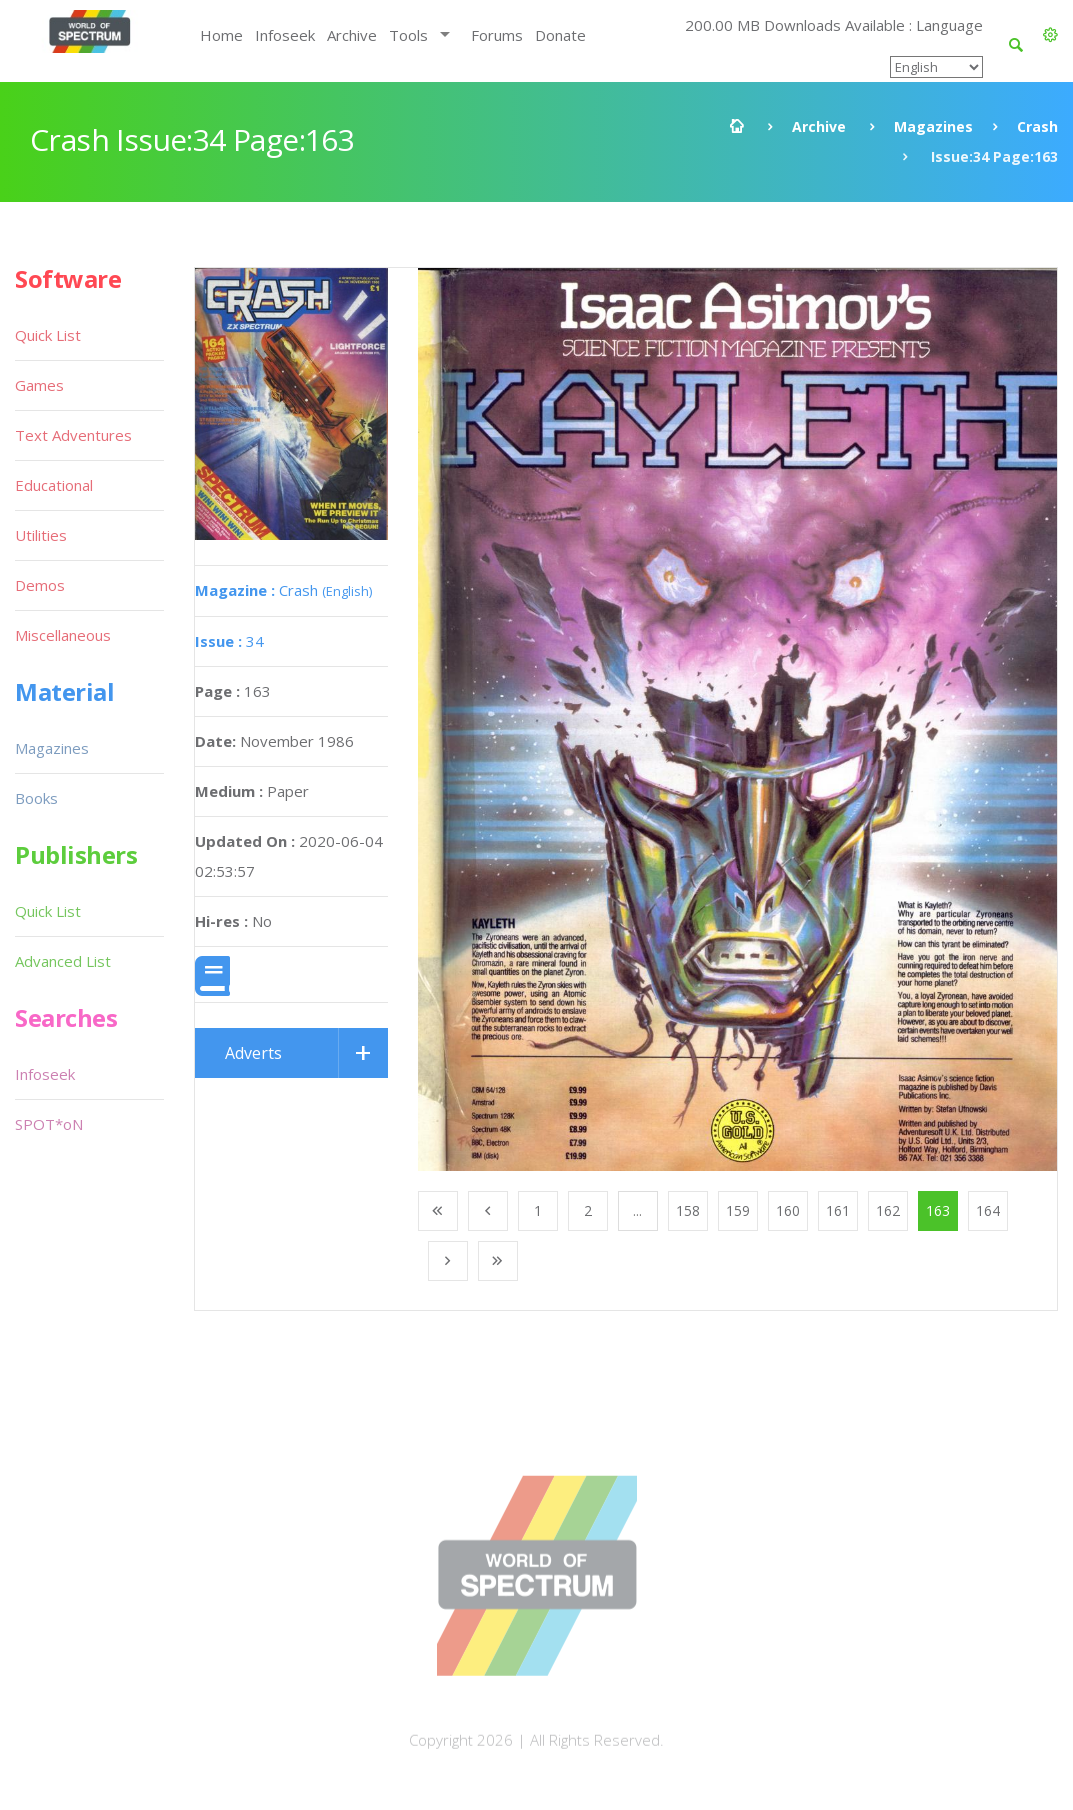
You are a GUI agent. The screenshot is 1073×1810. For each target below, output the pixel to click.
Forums (497, 35)
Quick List (48, 335)
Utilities (41, 535)
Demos (40, 585)
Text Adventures (73, 435)
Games (39, 385)
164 (988, 1210)
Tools (408, 35)
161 (838, 1210)
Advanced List (63, 961)
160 (788, 1210)
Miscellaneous (63, 635)
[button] (1050, 35)
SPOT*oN (49, 1124)
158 (688, 1210)
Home (221, 35)
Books (36, 798)
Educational (54, 485)
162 (888, 1210)
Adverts (253, 1053)
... (637, 1210)
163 (938, 1210)
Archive (352, 35)
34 (229, 641)
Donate (560, 35)
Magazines (933, 126)
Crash (1037, 126)
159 (738, 1210)
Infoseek (285, 35)
